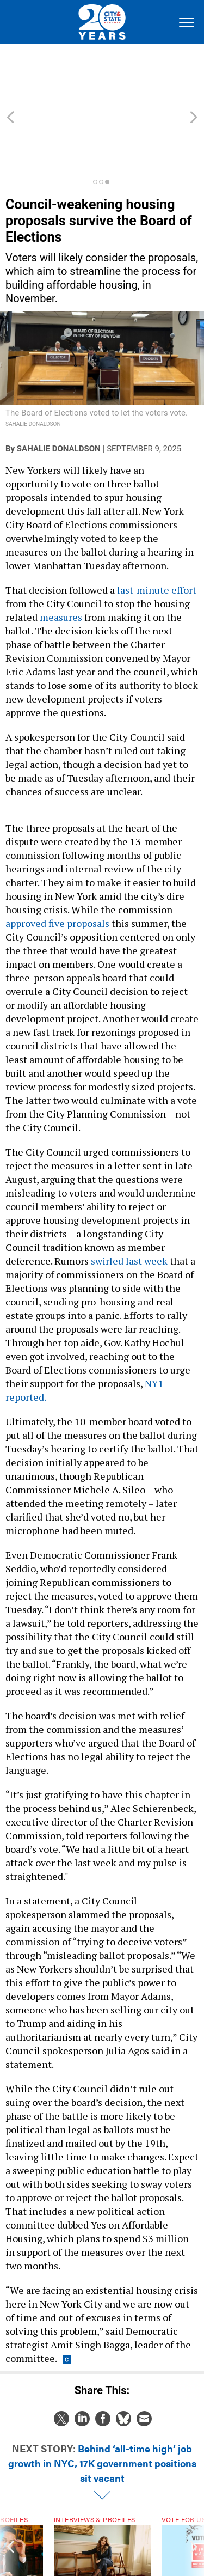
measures (61, 558)
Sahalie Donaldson (59, 390)
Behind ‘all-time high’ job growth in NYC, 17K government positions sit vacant (102, 2404)
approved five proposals (57, 864)
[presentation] (10, 2508)
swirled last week (129, 1201)
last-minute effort (155, 531)
